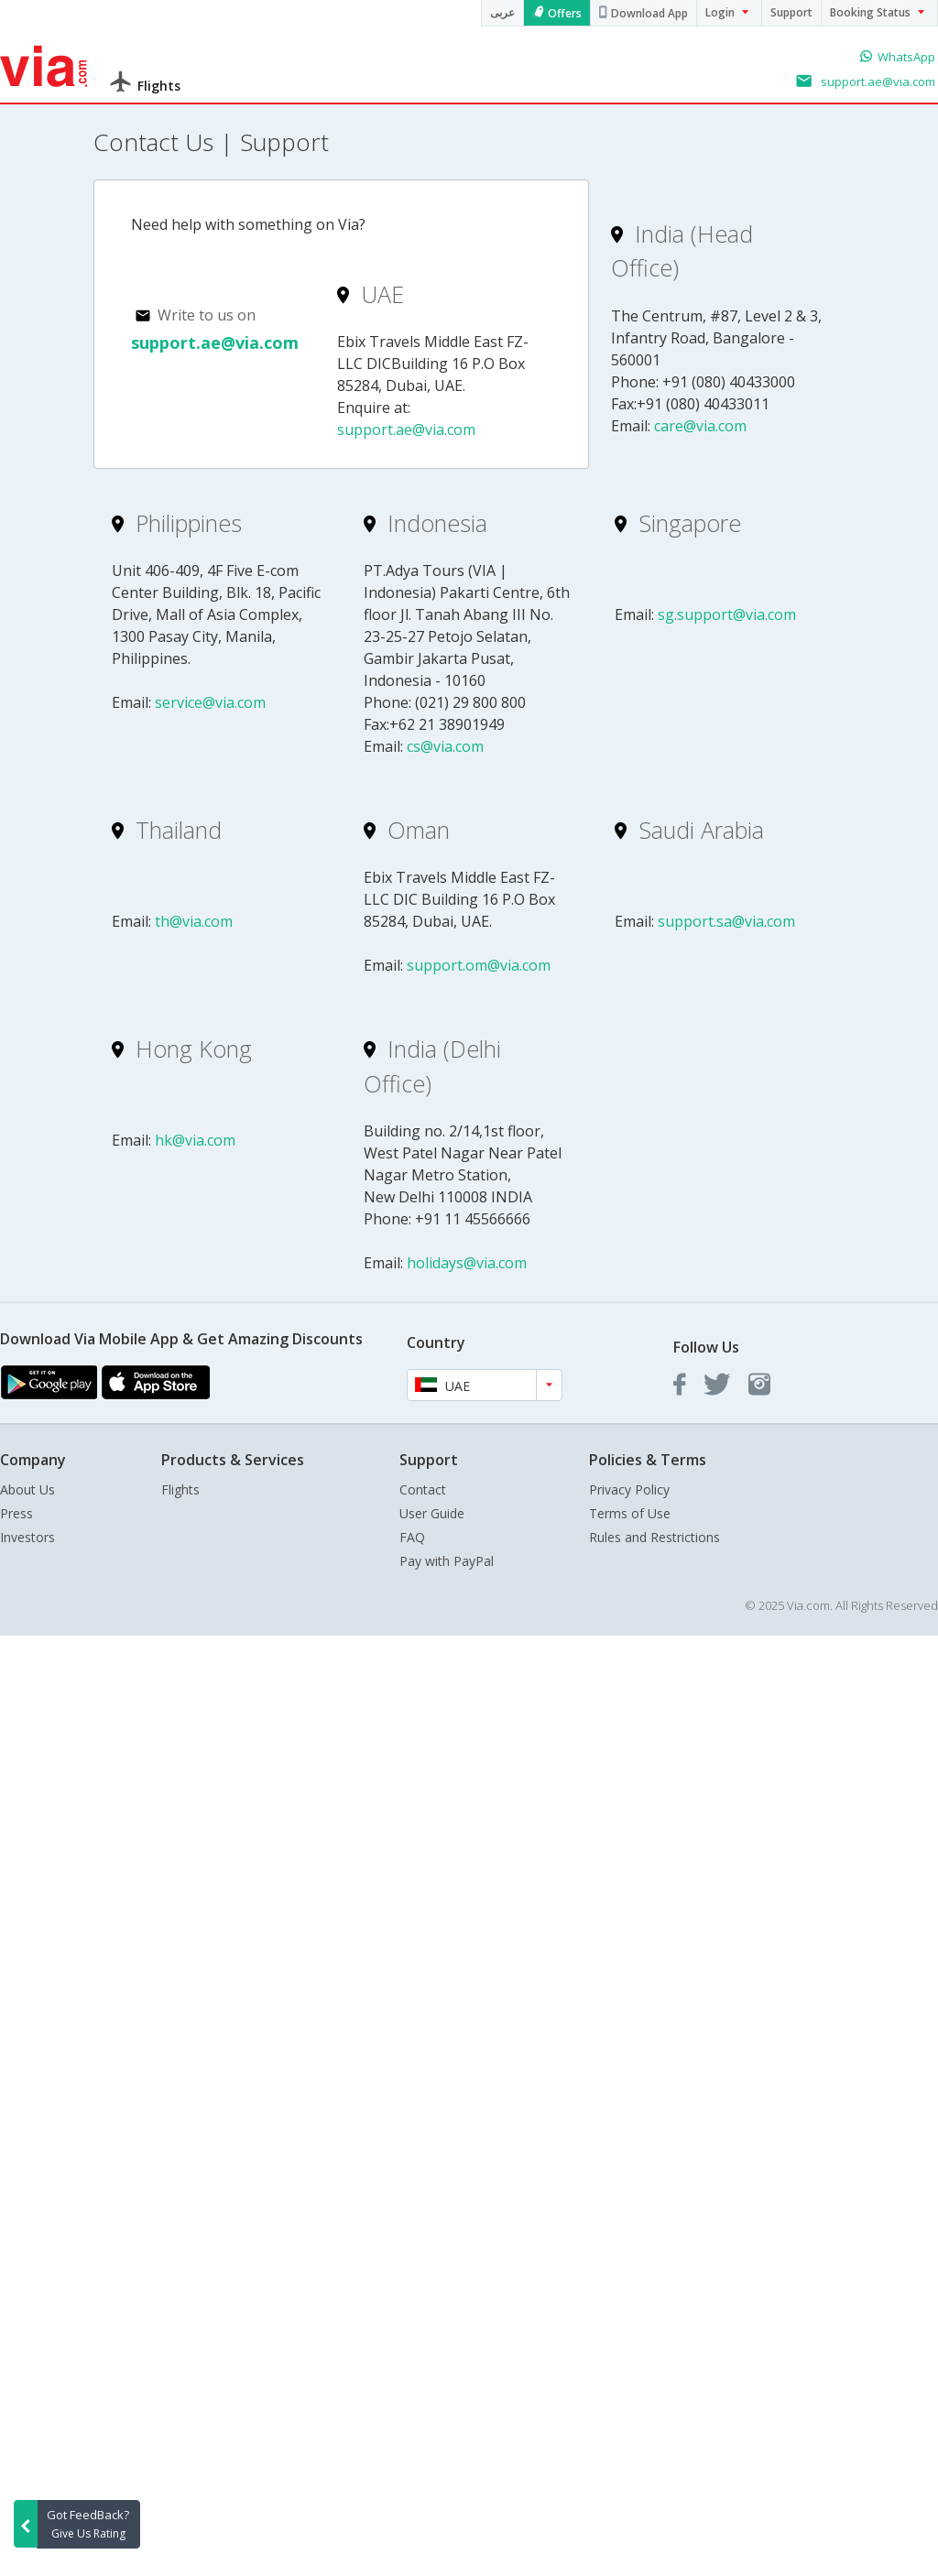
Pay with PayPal (446, 1561)
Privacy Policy (629, 1489)
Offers (565, 13)
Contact (422, 1489)
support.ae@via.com (215, 342)
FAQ (412, 1537)
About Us (27, 1489)
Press (16, 1513)
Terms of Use (630, 1513)
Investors (27, 1537)
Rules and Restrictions (654, 1537)
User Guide (431, 1513)
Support (791, 12)
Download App (649, 13)
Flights (180, 1489)
